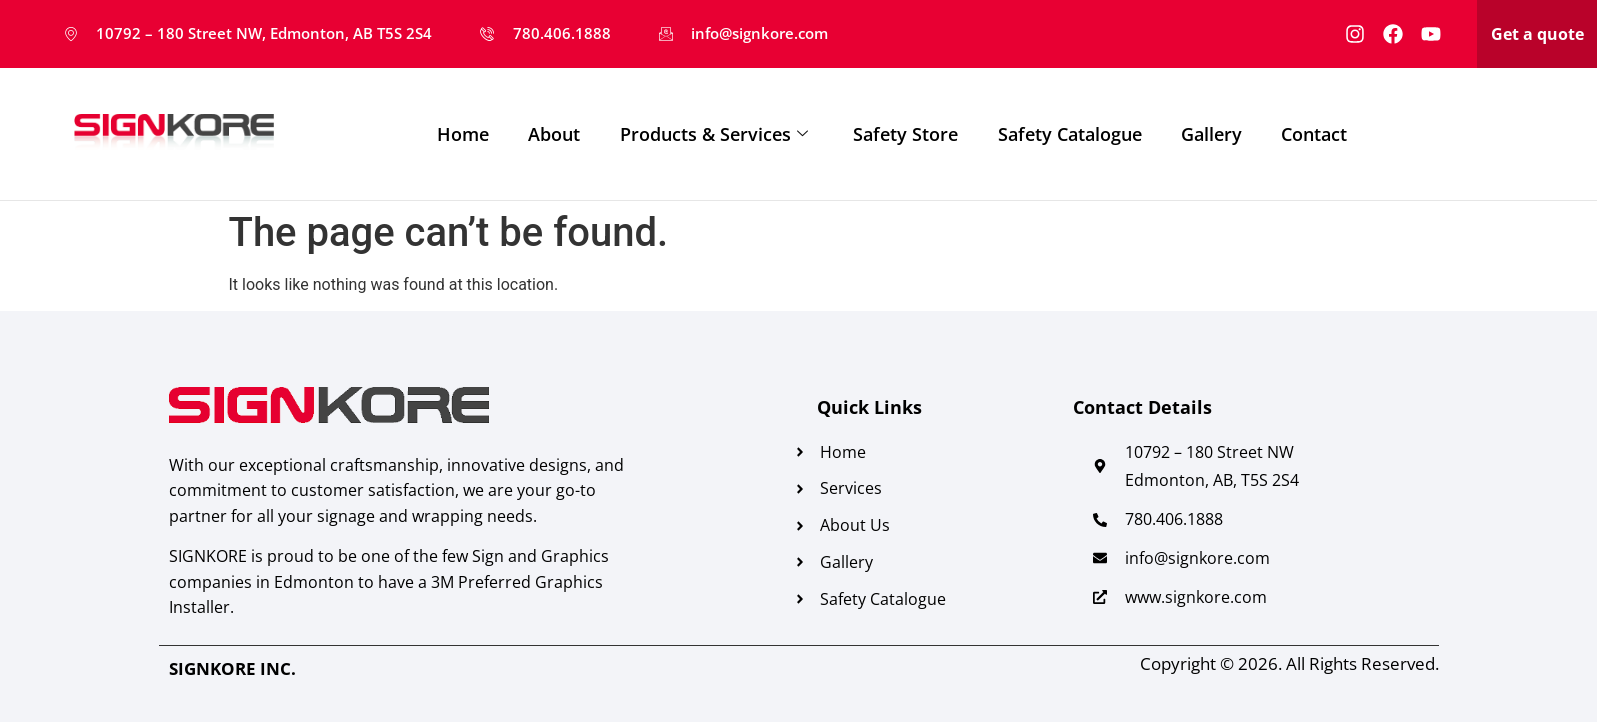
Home (463, 134)
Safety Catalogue (1072, 134)
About (555, 134)
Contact (1318, 134)
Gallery (1214, 134)
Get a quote (1537, 34)
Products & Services (715, 134)
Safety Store (907, 134)
